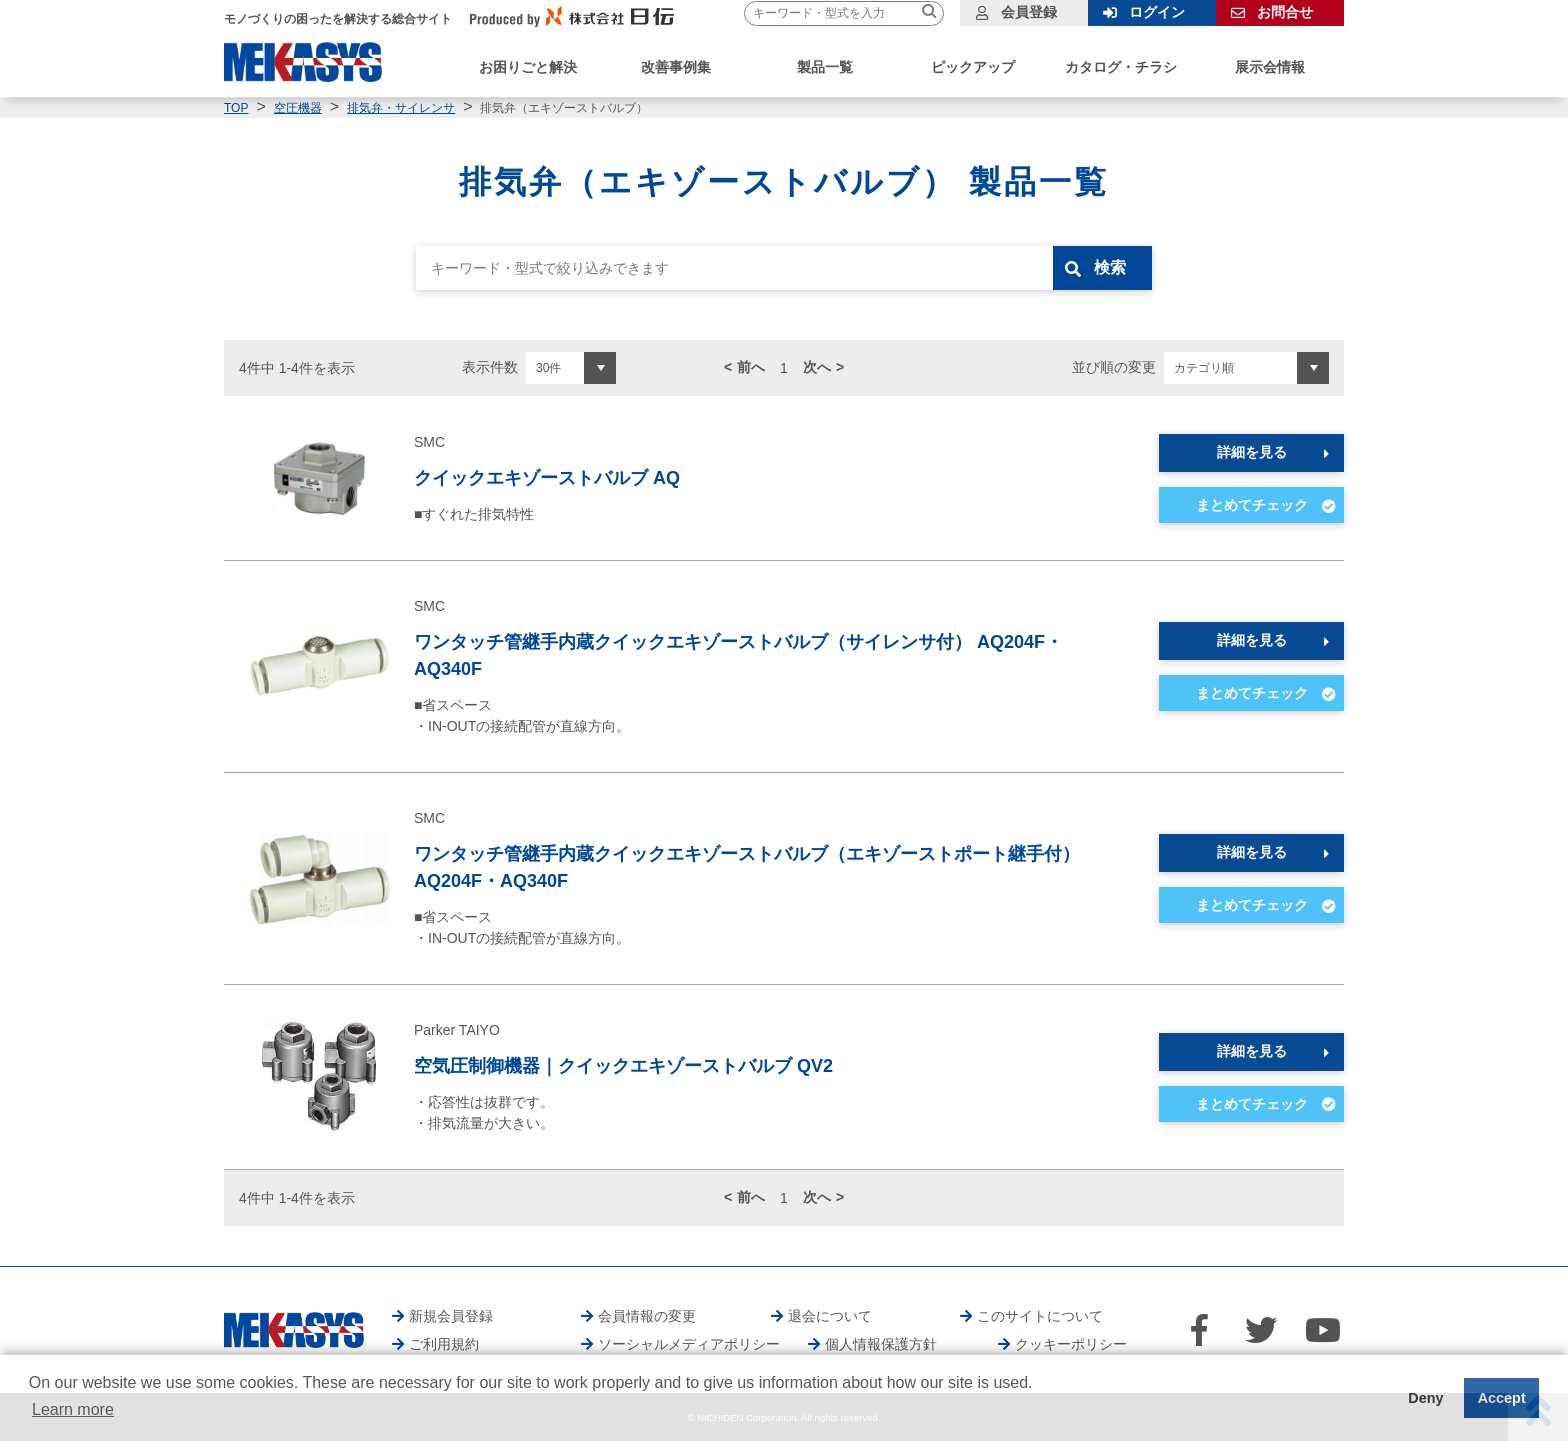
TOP (236, 108)
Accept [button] (1502, 1398)
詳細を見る (1252, 452)
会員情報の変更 (647, 1316)
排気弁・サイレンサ (401, 108)
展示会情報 (1270, 67)
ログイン (1157, 12)
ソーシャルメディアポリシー (689, 1344)
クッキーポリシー (1071, 1344)
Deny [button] (1425, 1398)
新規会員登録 (451, 1316)
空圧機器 (298, 108)
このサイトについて (1040, 1316)
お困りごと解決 (528, 67)
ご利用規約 (444, 1344)
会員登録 (1029, 12)
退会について (830, 1316)
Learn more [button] (73, 1409)
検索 (1111, 267)
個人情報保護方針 (881, 1344)
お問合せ (1285, 12)
